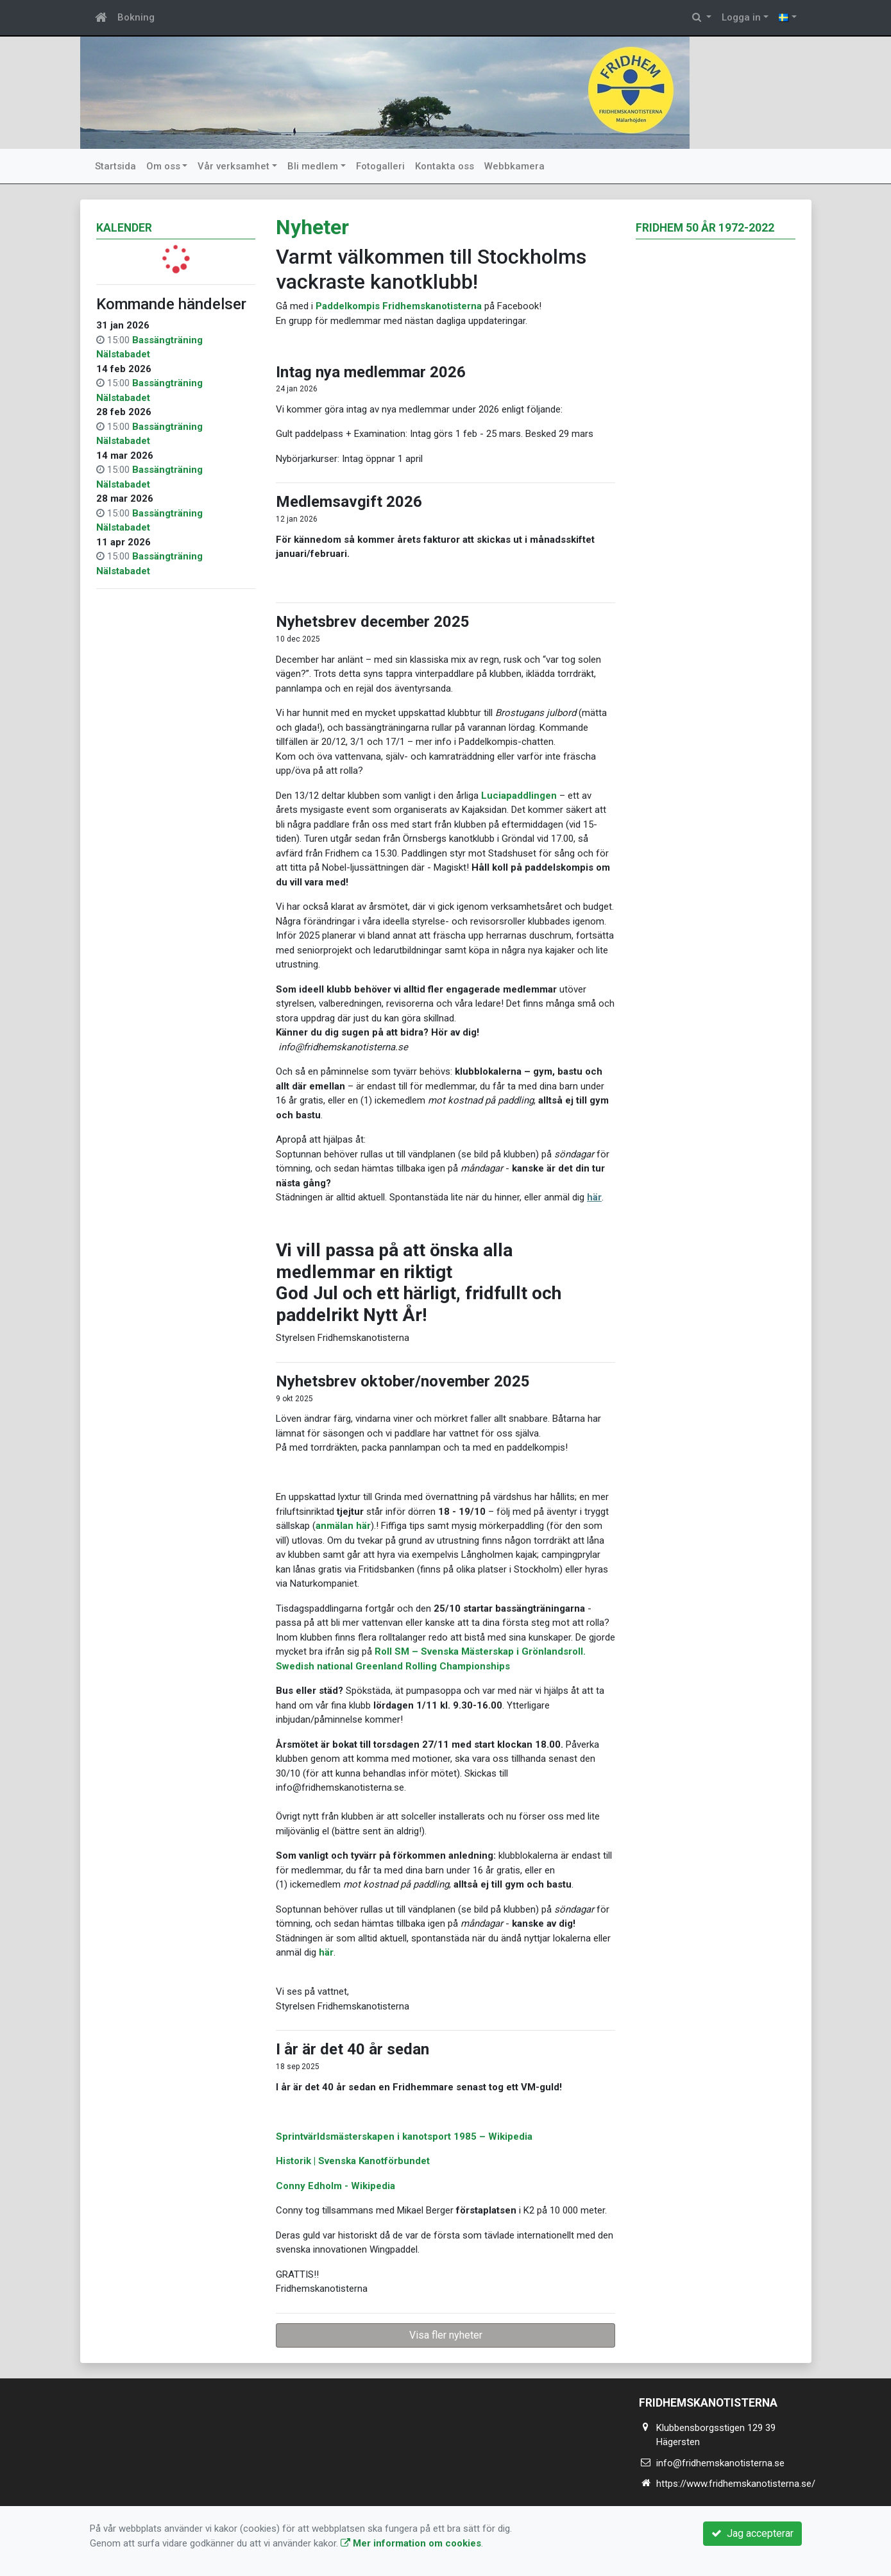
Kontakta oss (444, 166)
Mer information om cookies (411, 2543)
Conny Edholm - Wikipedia (335, 2186)
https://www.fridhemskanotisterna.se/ (735, 2483)
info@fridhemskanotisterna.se (720, 2463)
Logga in (741, 17)
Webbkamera (514, 166)
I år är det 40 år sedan (352, 2049)
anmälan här (343, 1525)
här (594, 1197)
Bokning (136, 17)
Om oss (163, 166)
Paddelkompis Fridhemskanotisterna (399, 306)
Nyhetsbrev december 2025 (373, 622)
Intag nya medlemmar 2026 (371, 372)
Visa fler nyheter (445, 2335)
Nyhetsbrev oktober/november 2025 (403, 1381)
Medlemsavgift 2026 (349, 502)
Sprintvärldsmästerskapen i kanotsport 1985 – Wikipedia (404, 2136)
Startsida (115, 166)
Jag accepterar (752, 2533)
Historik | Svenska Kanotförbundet (353, 2161)
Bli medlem (312, 166)
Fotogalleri (380, 166)
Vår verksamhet (233, 166)
